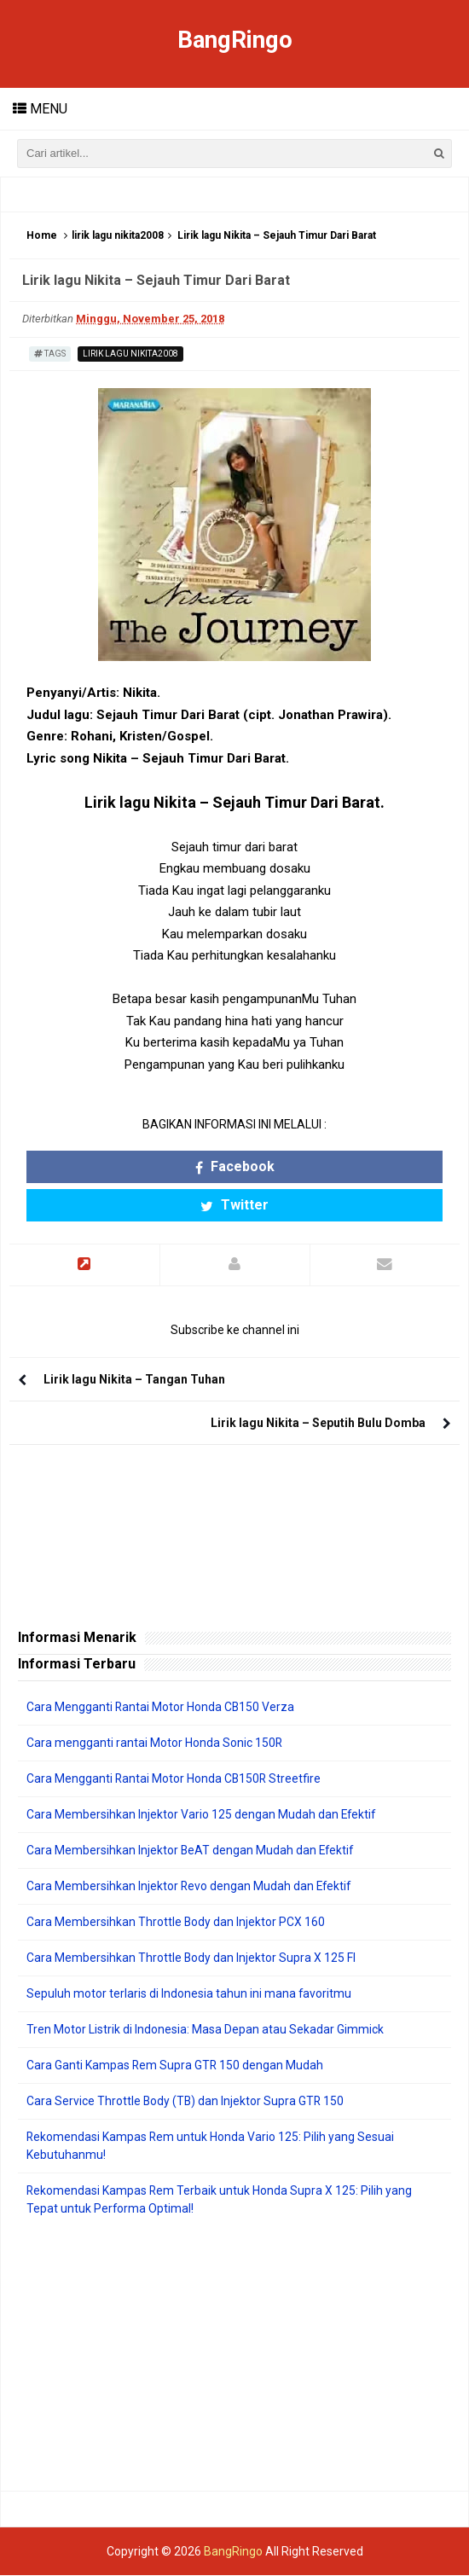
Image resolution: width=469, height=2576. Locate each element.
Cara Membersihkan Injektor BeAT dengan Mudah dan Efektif (191, 1851)
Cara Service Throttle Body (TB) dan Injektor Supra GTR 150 (186, 2102)
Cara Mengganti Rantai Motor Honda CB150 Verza (161, 1707)
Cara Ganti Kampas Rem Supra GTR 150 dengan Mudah (175, 2066)
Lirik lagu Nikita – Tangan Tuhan (134, 1380)
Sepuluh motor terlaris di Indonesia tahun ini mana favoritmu (189, 1994)
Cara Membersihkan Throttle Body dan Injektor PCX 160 (176, 1922)
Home (41, 236)
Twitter (234, 1206)
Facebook (235, 1167)
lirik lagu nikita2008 (118, 236)
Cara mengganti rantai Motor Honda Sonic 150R (154, 1743)
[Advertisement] (234, 2355)
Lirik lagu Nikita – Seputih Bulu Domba (318, 1423)
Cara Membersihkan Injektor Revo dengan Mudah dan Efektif (190, 1887)
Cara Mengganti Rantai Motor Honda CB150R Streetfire (174, 1779)
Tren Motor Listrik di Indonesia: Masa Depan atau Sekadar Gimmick (205, 2030)
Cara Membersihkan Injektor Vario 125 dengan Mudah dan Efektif (202, 1815)
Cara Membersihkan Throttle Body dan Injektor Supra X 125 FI (191, 1958)
